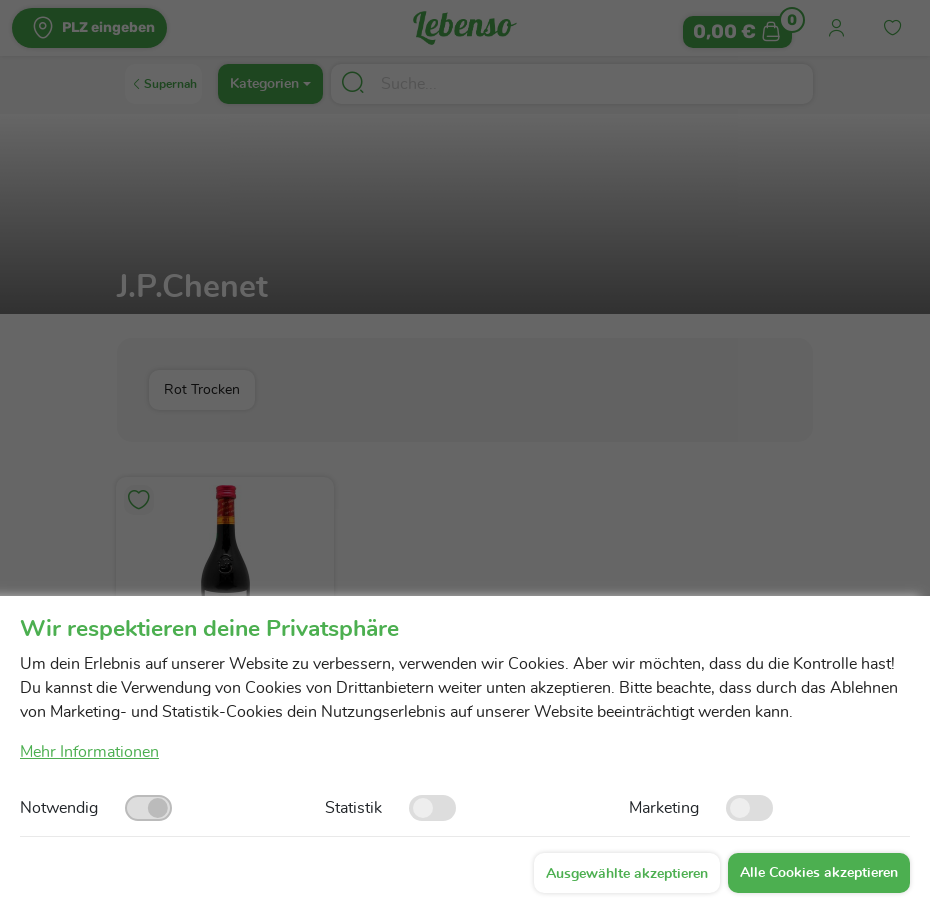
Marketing (664, 808)
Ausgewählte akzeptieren (627, 874)
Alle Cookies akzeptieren (819, 873)
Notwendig (59, 808)
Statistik (353, 808)
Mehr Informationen (89, 752)
